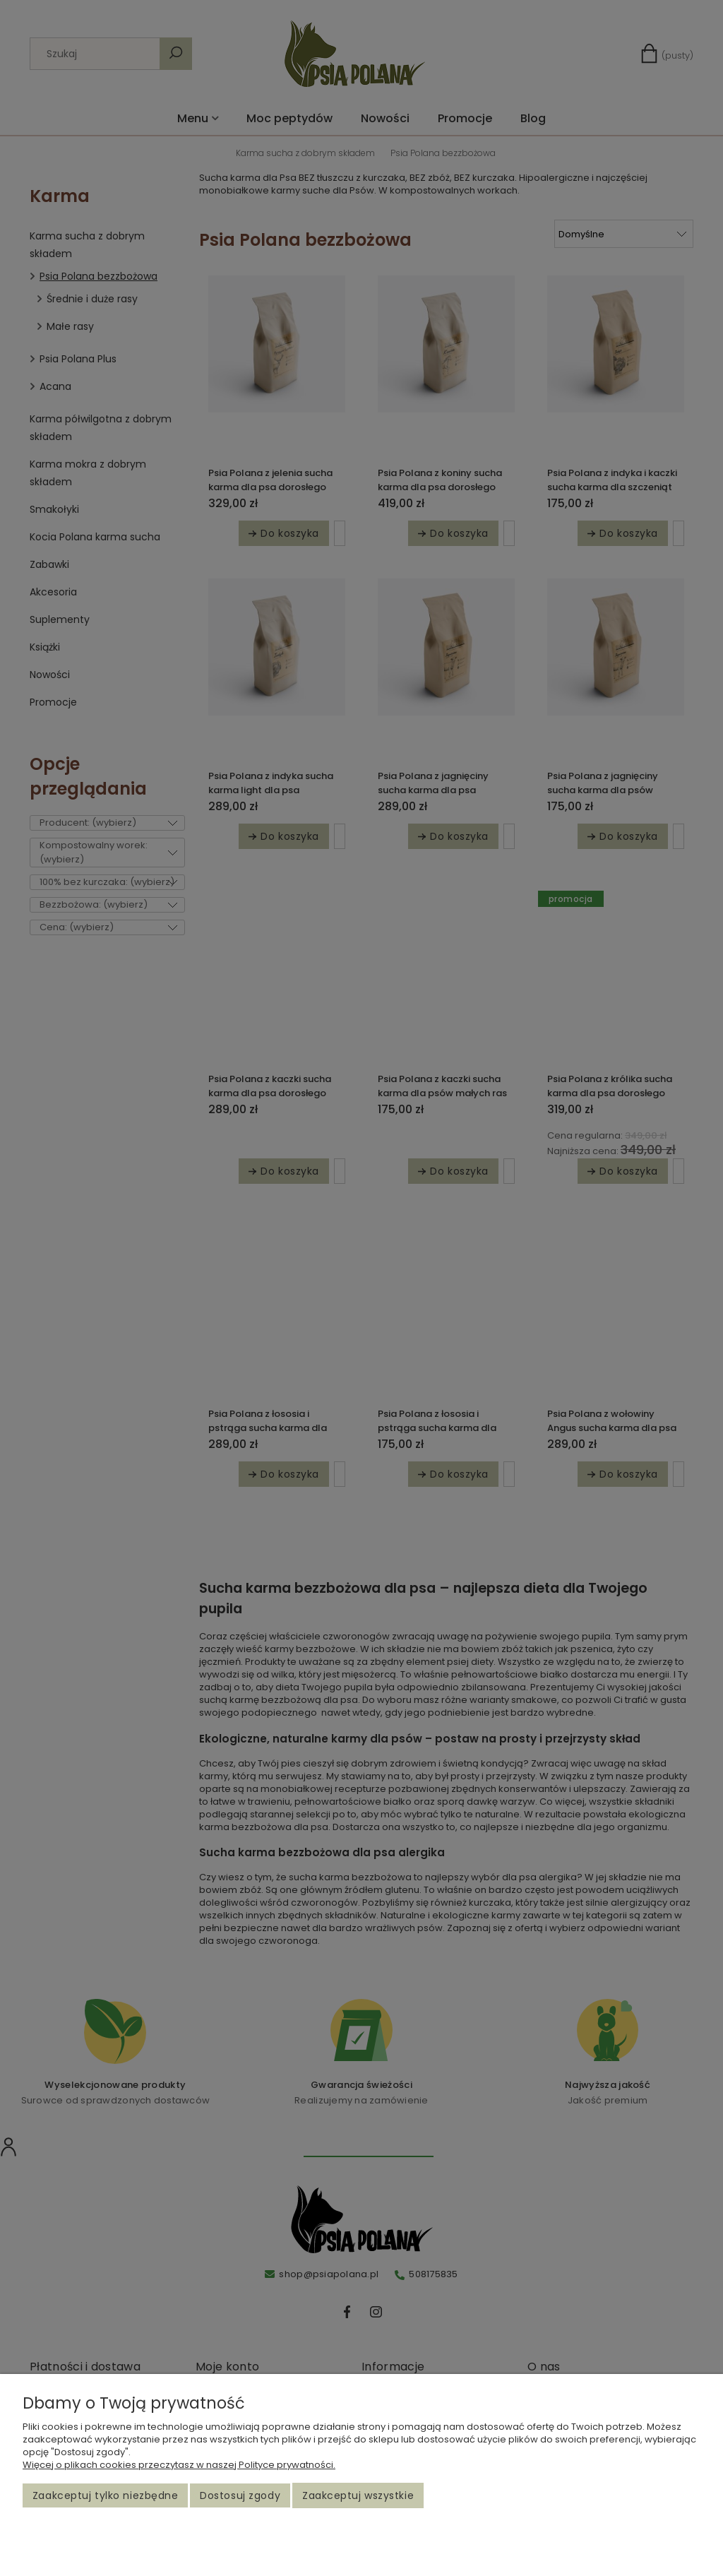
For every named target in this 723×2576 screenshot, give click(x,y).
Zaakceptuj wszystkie (358, 2495)
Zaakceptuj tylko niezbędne (105, 2495)
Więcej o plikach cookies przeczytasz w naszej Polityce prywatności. (179, 2464)
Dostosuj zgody (240, 2495)
